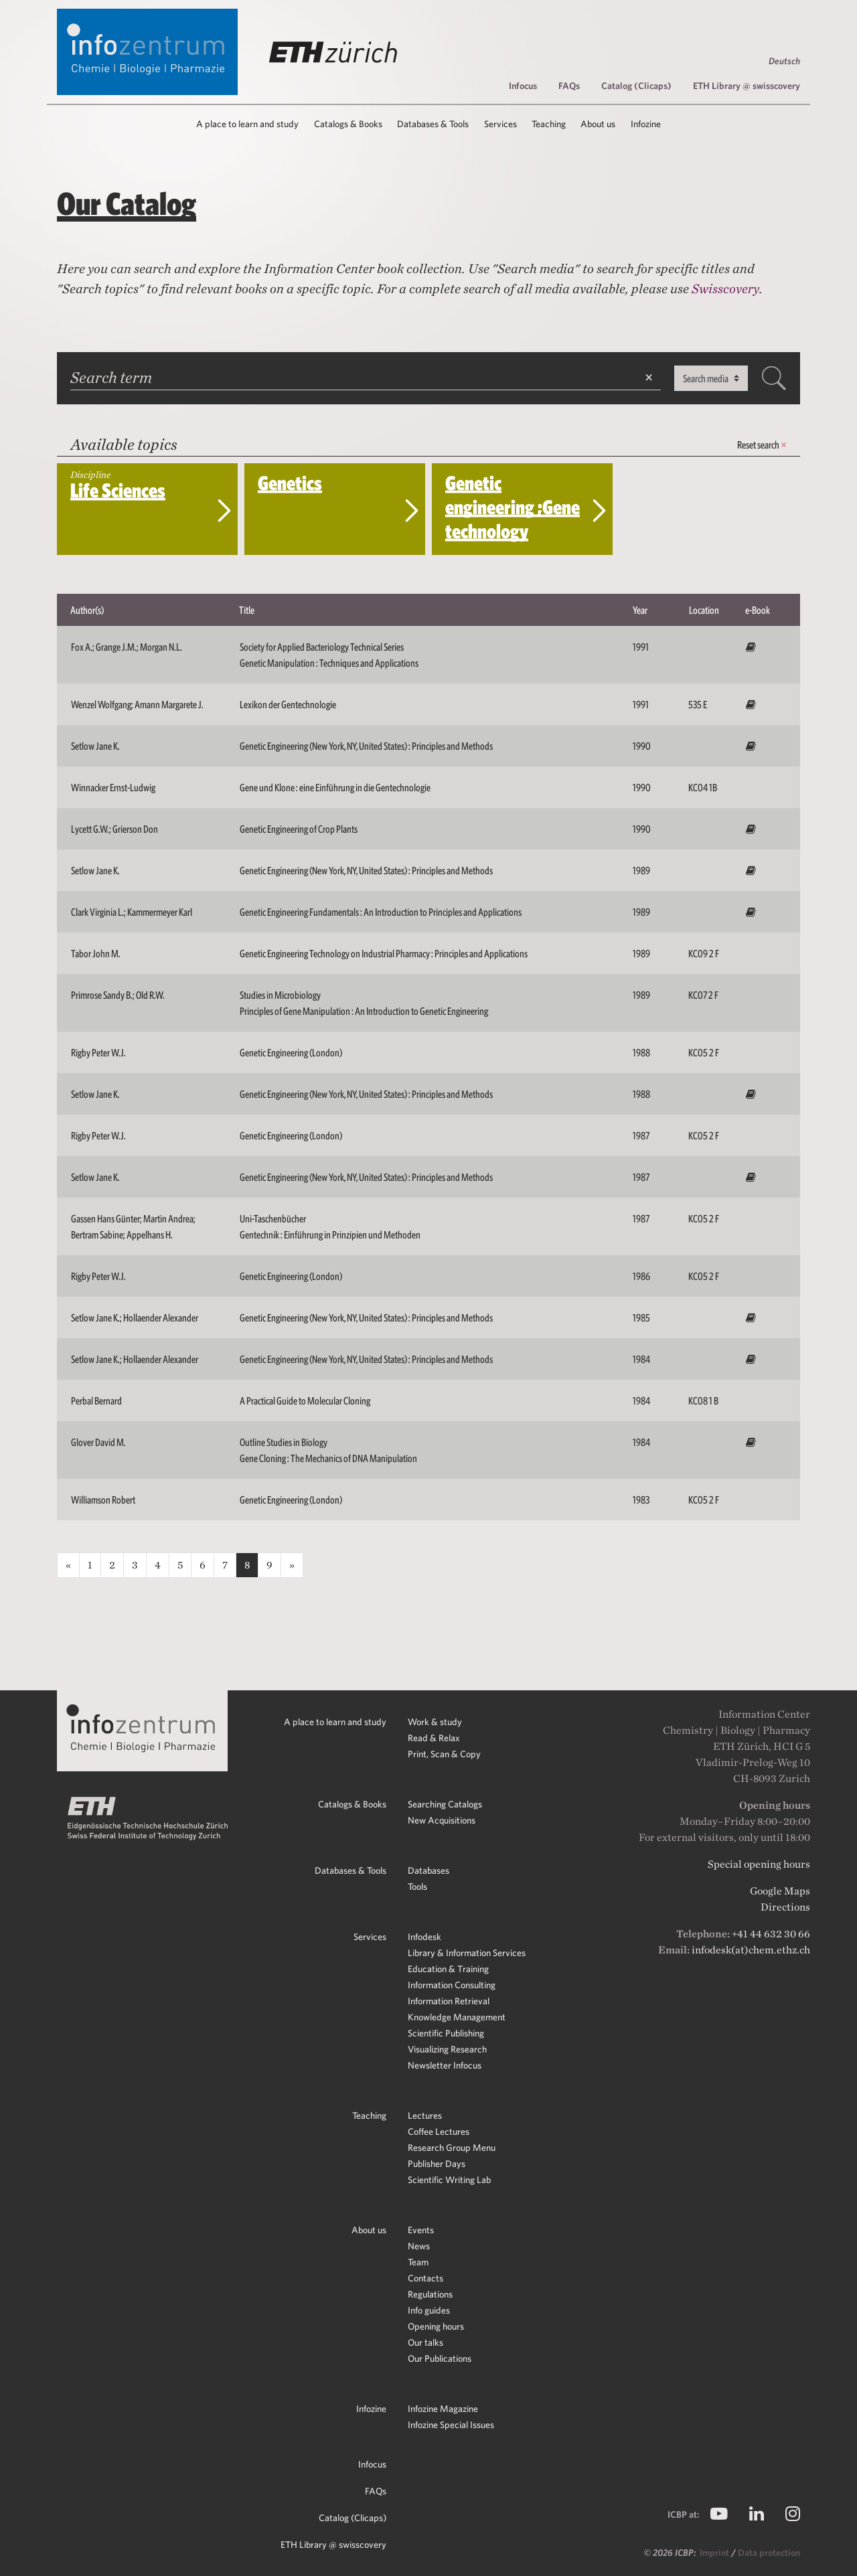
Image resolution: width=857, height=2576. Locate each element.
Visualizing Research (447, 2049)
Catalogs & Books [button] (348, 123)
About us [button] (597, 123)
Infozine (371, 2408)
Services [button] (500, 123)
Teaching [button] (549, 123)
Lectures (425, 2115)
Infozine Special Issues (451, 2424)
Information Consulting (451, 1985)
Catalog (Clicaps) (636, 85)
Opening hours (436, 2326)
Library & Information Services (467, 1952)
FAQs (569, 85)
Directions (785, 1907)
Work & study (435, 1721)
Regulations (430, 2294)
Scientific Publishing (446, 2033)
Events (421, 2230)
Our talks (425, 2342)
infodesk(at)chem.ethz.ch (751, 1949)
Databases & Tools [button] (433, 123)
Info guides (429, 2310)
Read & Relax (434, 1738)
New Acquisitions (441, 1820)
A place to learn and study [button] (247, 123)
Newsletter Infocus (444, 2065)
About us (369, 2230)
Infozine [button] (646, 123)
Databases (428, 1870)
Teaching (369, 2115)
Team (418, 2262)
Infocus (523, 85)
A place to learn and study (335, 1721)
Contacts (425, 2278)
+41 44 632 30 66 (771, 1933)
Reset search (762, 444)
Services (370, 1936)
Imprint (715, 2552)
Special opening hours (759, 1864)
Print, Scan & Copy (444, 1754)
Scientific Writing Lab (449, 2179)
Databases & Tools (350, 1870)
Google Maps (780, 1890)
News (419, 2246)
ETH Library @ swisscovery (746, 85)
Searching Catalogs (445, 1804)
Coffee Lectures (438, 2131)
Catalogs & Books (352, 1804)
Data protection (769, 2552)
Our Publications (439, 2358)
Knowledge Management (456, 2017)
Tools (417, 1886)
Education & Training (448, 1968)
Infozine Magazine (443, 2408)
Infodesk (424, 1936)
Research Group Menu (451, 2147)
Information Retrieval (448, 2001)
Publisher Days (436, 2163)
